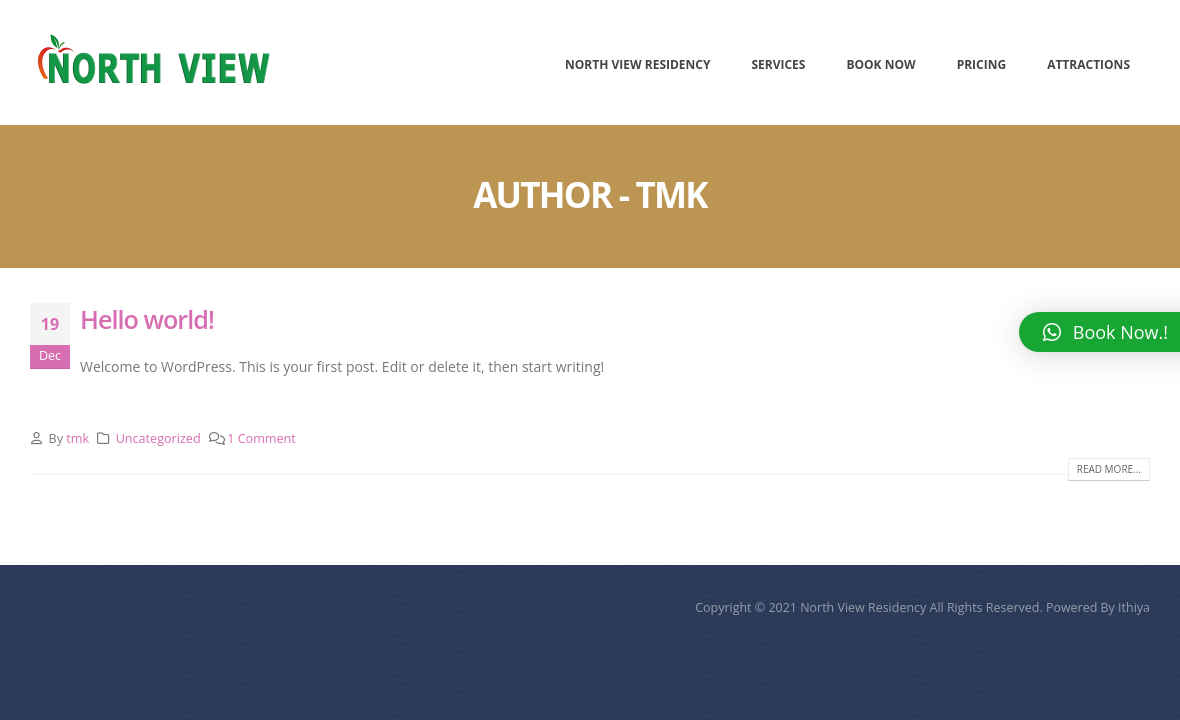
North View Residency (637, 64)
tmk (77, 438)
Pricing (982, 64)
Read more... (1109, 469)
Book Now (880, 64)
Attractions (1088, 64)
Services (778, 64)
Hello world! (147, 319)
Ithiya (1134, 607)
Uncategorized (158, 438)
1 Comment (261, 438)
